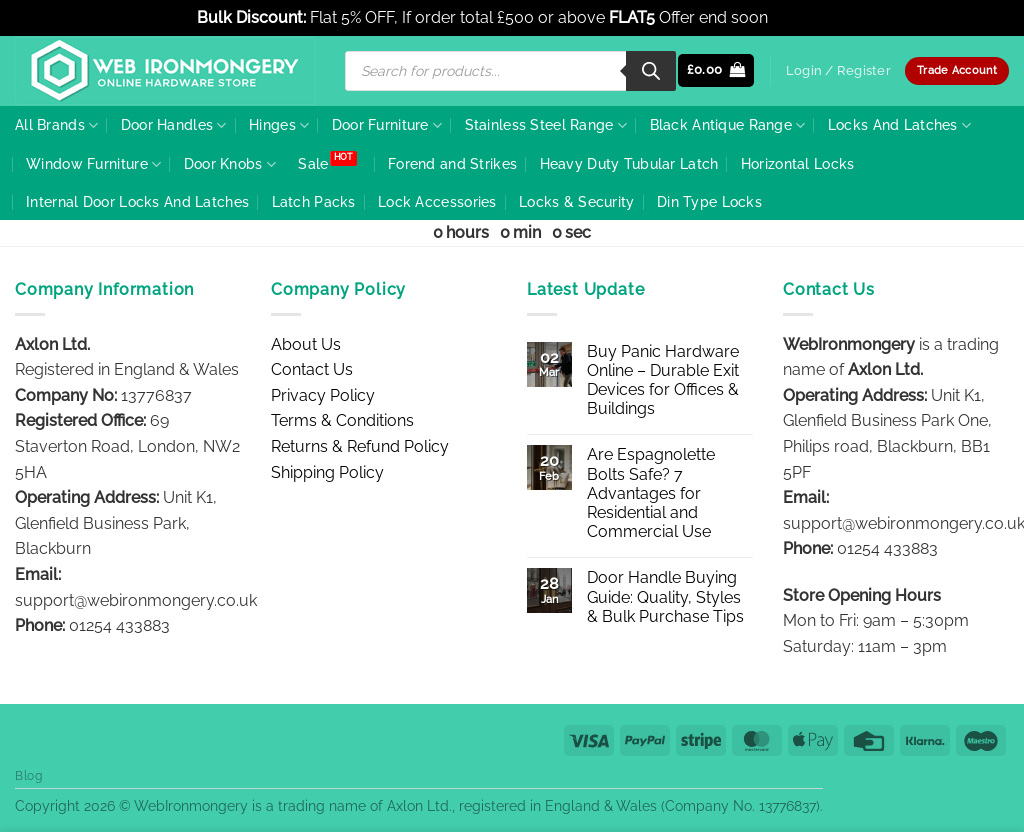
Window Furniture (93, 164)
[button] (716, 70)
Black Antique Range (728, 125)
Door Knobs (230, 164)
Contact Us (312, 369)
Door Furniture (387, 125)
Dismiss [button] (800, 17)
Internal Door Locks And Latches (137, 201)
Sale (313, 163)
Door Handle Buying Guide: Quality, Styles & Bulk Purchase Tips (665, 596)
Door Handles (174, 125)
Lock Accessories (437, 201)
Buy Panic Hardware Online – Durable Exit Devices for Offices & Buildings (663, 380)
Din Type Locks (709, 201)
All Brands (56, 125)
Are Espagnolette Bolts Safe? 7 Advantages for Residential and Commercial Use (651, 493)
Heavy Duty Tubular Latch (629, 163)
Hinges (279, 125)
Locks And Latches (899, 125)
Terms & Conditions (342, 420)
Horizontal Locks (798, 163)
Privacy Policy (323, 395)
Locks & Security (577, 201)
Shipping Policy (327, 472)
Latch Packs (314, 201)
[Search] (651, 71)
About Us (306, 344)
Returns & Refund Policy (360, 446)
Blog (28, 775)
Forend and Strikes (452, 163)
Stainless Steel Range (546, 125)
